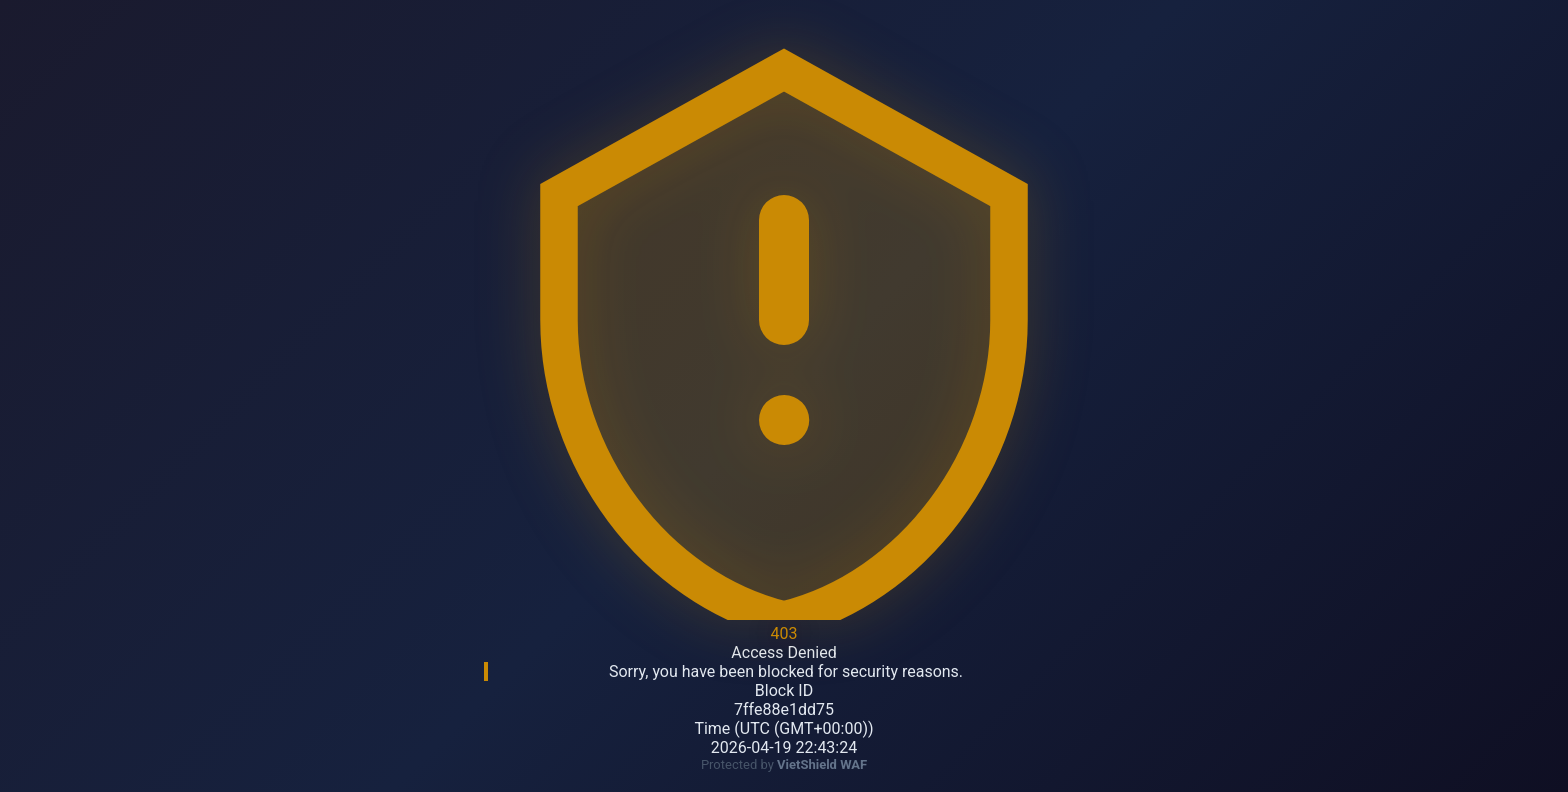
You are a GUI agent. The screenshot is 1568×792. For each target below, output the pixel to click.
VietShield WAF (822, 764)
